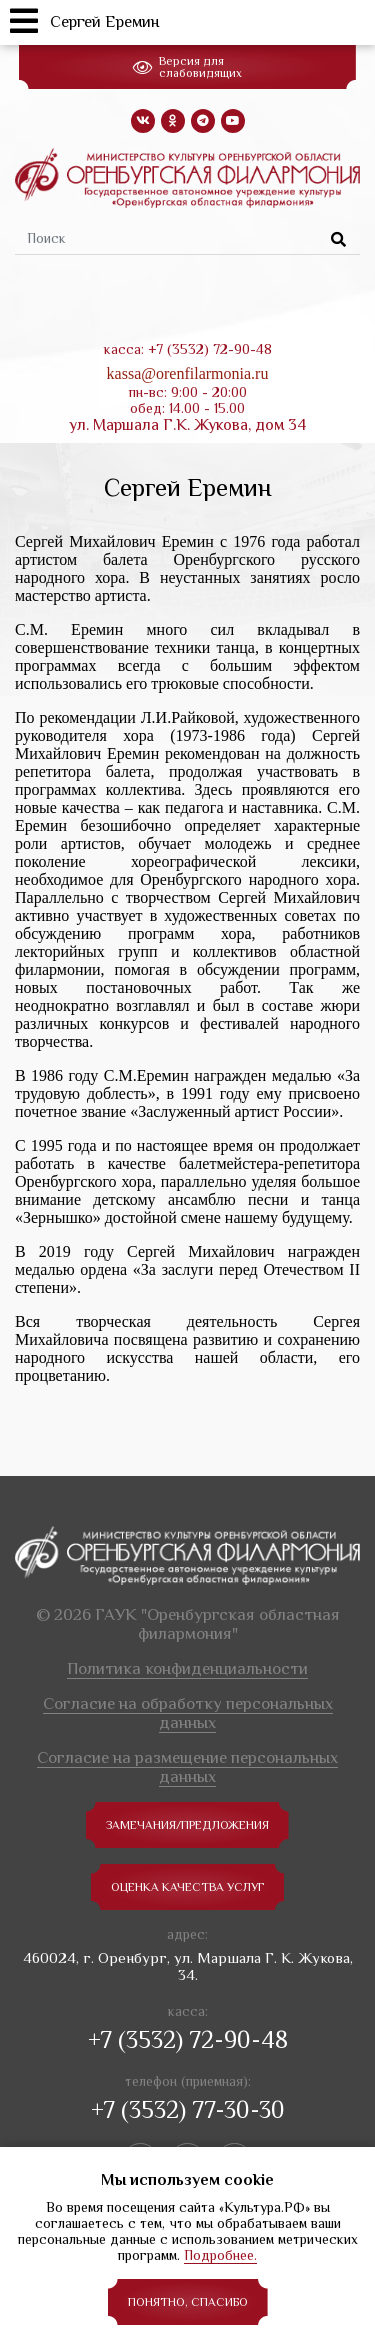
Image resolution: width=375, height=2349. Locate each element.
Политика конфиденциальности (187, 1668)
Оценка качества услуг (187, 1887)
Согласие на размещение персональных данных (187, 1767)
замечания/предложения (187, 1825)
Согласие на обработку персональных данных (188, 1713)
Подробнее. (220, 2255)
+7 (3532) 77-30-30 (188, 2109)
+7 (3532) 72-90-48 (188, 2039)
